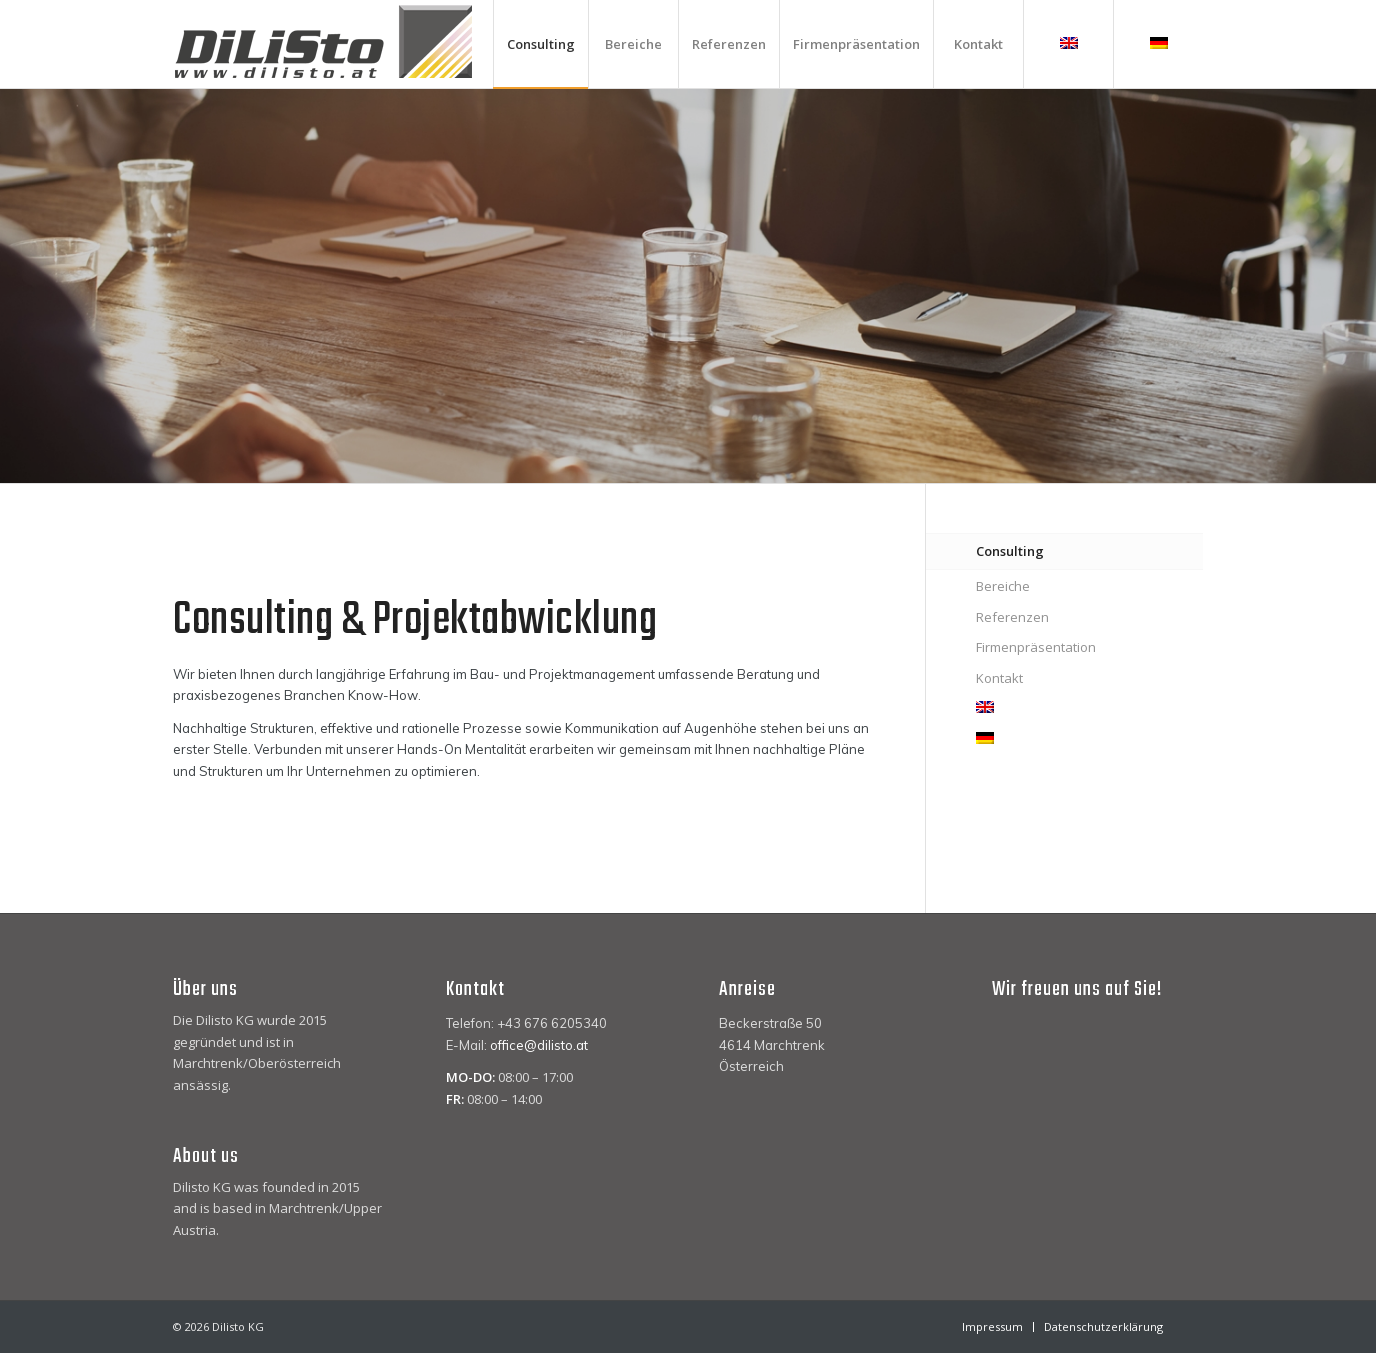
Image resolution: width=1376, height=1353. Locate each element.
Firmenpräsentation (1036, 647)
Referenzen (1012, 617)
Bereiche (1003, 586)
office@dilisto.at (539, 1045)
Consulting (1010, 551)
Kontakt (999, 678)
